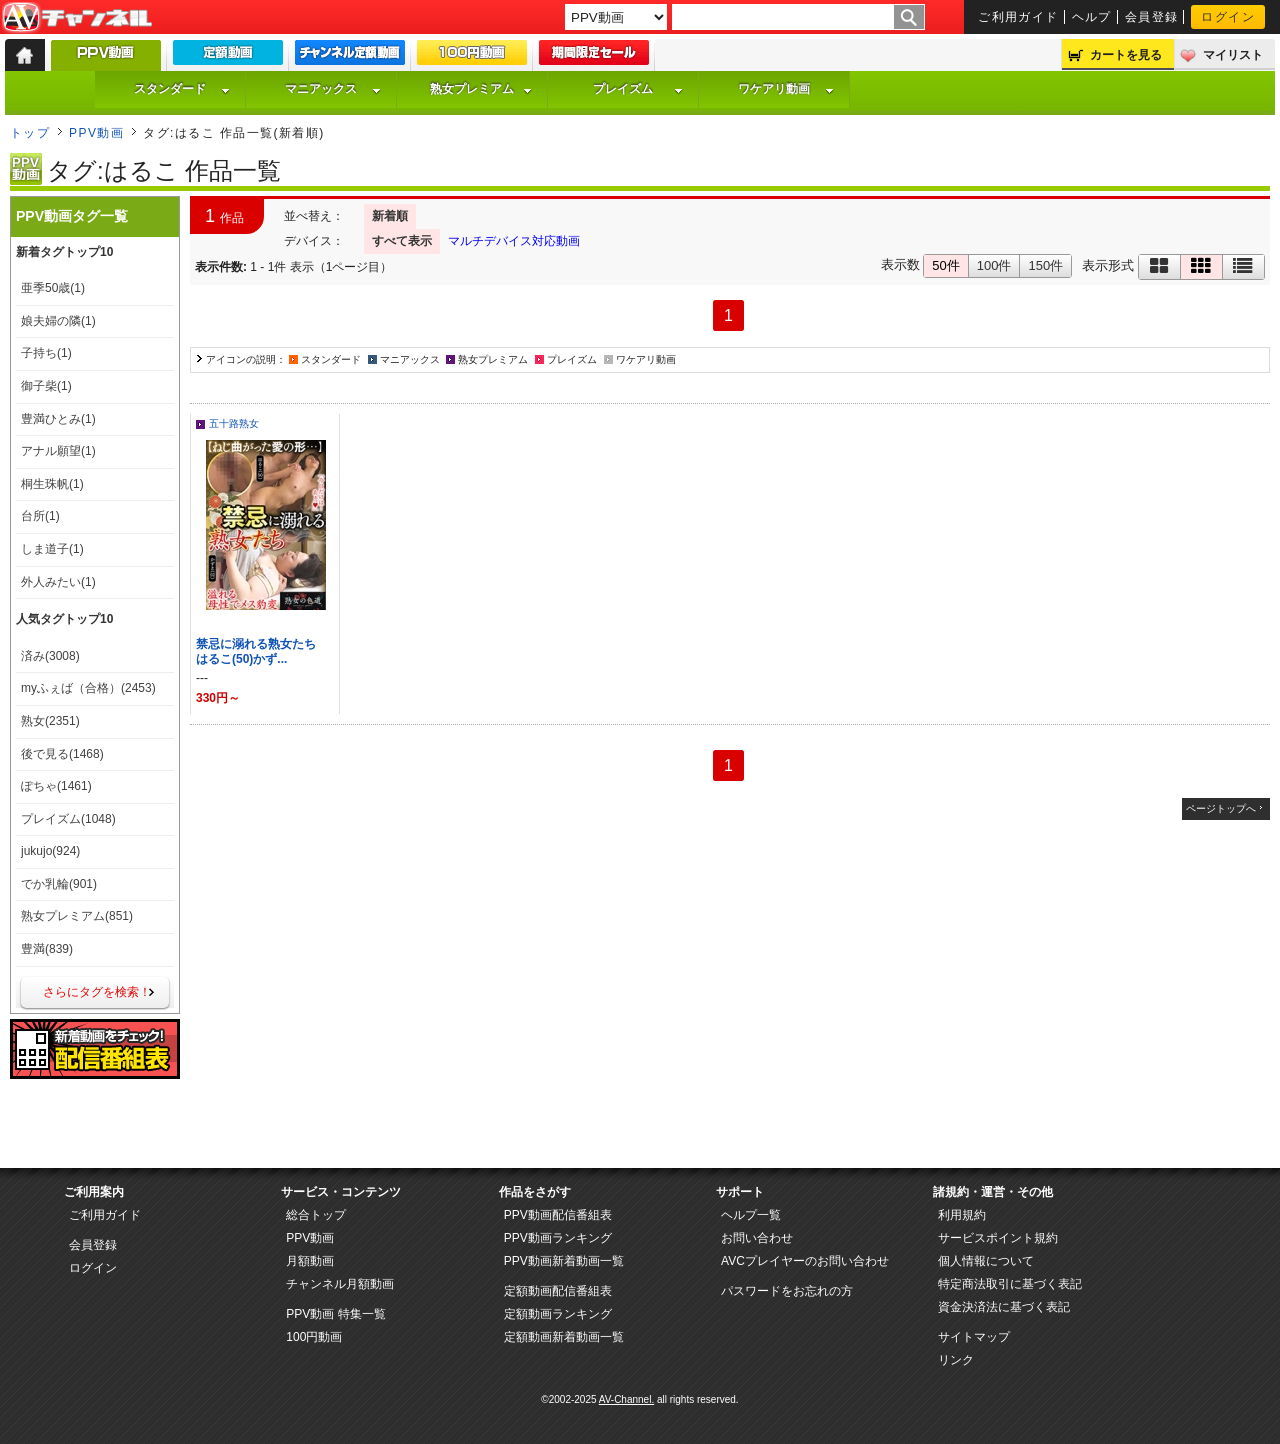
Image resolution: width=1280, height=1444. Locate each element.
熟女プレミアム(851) (77, 916)
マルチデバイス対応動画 (514, 241)
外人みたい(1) (58, 582)
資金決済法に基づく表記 (1004, 1307)
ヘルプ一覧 (751, 1215)
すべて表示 (402, 241)
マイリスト (1233, 55)
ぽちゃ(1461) (56, 786)
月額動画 (310, 1261)
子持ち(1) (46, 353)
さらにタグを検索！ (97, 992)
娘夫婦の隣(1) (58, 321)
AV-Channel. (626, 1399)
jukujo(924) (50, 851)
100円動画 (314, 1337)
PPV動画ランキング (558, 1238)
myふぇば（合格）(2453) (88, 688)
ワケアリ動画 (786, 89)
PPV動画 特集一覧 (335, 1314)
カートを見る (1126, 55)
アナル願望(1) (58, 451)
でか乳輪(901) (59, 884)
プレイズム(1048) (68, 819)
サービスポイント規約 (998, 1238)
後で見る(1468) (62, 754)
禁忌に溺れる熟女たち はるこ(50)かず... (262, 651)
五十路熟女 (234, 423)
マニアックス (333, 89)
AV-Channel (77, 18)
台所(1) (40, 516)
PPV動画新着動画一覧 (564, 1261)
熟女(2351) (50, 721)
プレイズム (638, 89)
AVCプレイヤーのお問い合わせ (805, 1261)
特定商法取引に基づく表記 (1010, 1284)
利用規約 (962, 1215)
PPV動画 (96, 133)
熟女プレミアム (481, 89)
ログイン (1228, 17)
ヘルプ (1092, 17)
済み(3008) (50, 656)
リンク (956, 1360)
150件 (1045, 265)
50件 (945, 265)
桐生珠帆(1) (52, 484)
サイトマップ (974, 1337)
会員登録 (1152, 17)
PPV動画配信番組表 (558, 1215)
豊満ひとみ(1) (58, 419)
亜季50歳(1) (53, 288)
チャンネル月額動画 (340, 1284)
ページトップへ (1221, 808)
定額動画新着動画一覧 (564, 1337)
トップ (30, 133)
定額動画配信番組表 (558, 1291)
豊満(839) (47, 949)
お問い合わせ (757, 1238)
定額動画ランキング (558, 1314)
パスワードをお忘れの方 (787, 1291)
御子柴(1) (46, 386)
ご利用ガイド (1018, 17)
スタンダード (182, 89)
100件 (994, 265)
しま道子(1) (52, 549)
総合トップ (316, 1215)
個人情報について (986, 1261)
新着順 (390, 216)
